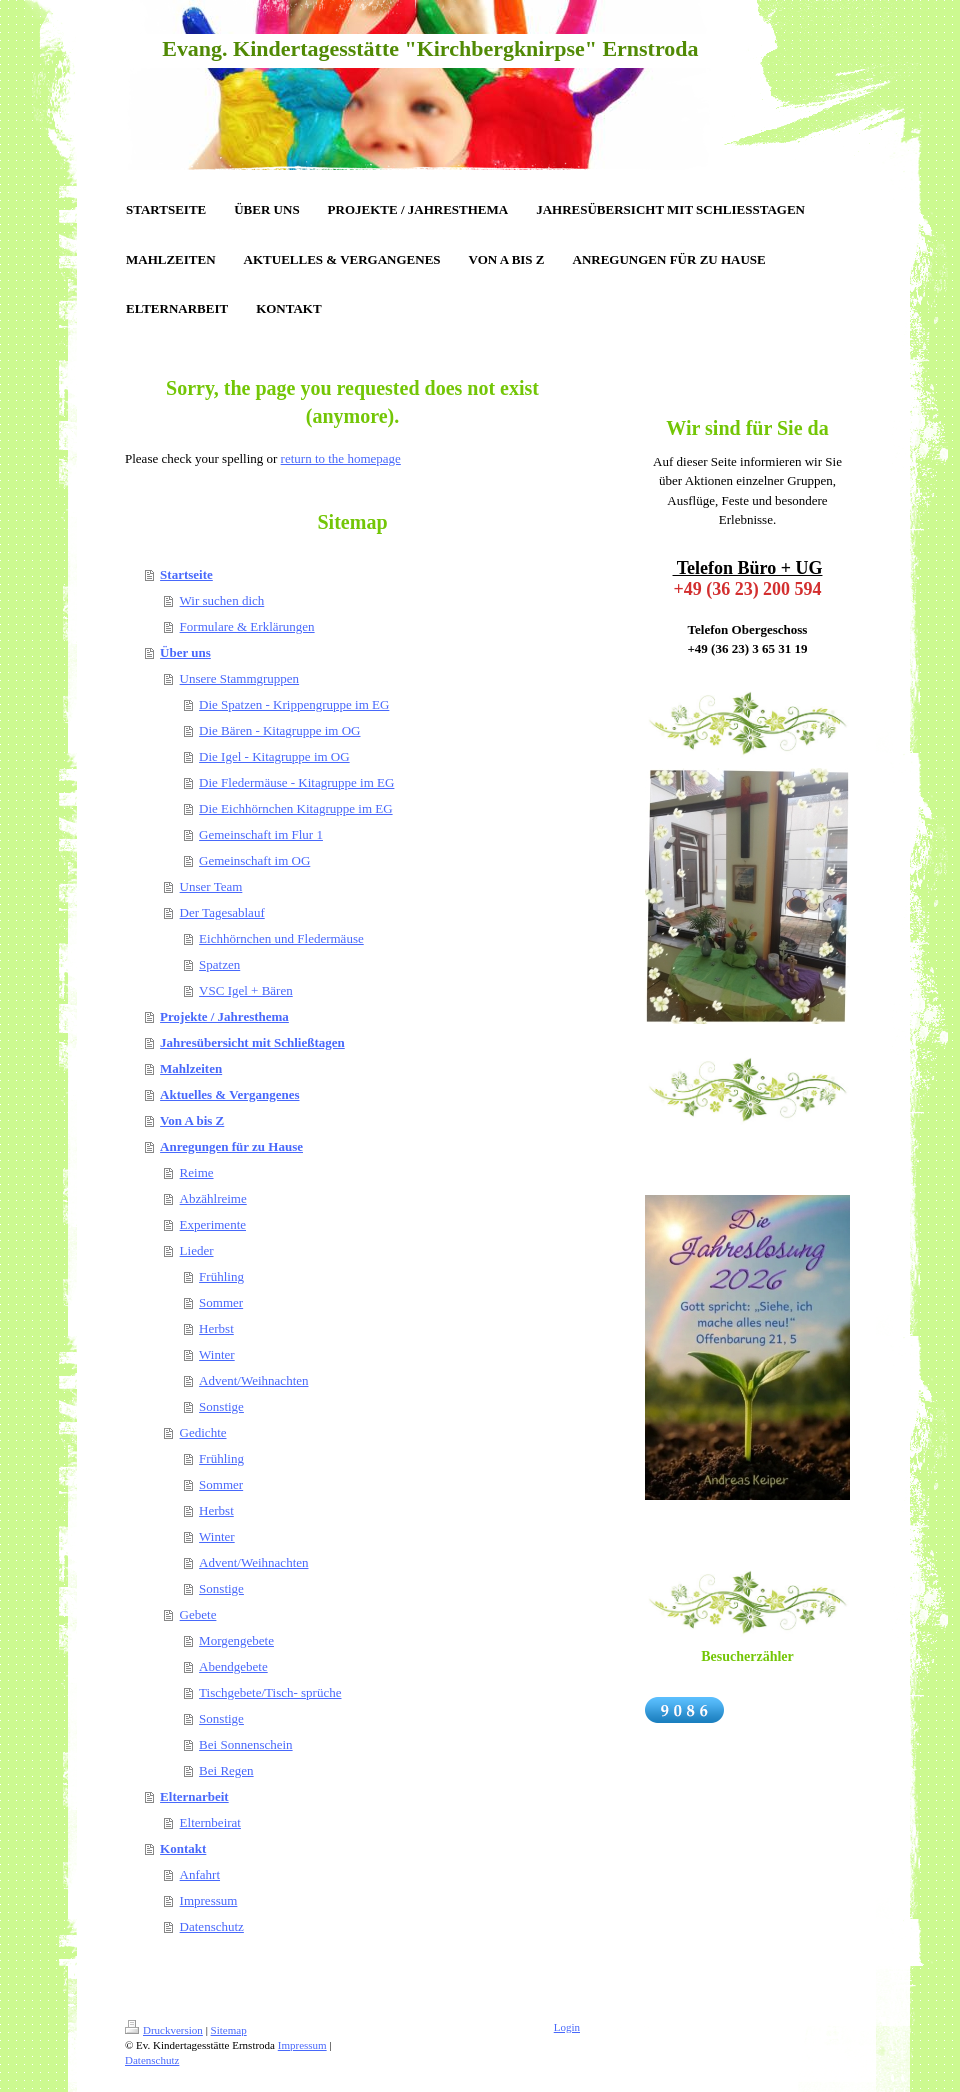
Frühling (221, 1276)
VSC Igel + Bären (246, 990)
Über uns (185, 652)
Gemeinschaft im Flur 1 (261, 834)
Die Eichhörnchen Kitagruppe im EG (296, 808)
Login (567, 2027)
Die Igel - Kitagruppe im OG (274, 756)
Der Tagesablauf (222, 912)
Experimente (213, 1224)
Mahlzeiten (191, 1068)
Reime (197, 1172)
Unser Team (211, 886)
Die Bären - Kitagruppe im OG (279, 730)
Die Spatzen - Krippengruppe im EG (294, 704)
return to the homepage (341, 458)
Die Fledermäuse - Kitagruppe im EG (296, 782)
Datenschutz (212, 1926)
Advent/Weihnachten (253, 1380)
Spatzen (219, 964)
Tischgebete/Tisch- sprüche (270, 1692)
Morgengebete (236, 1640)
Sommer (221, 1302)
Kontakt (183, 1848)
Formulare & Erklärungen (247, 626)
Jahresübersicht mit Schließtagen (252, 1042)
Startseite (186, 574)
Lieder (197, 1250)
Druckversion (164, 2030)
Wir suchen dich (222, 600)
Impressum (209, 1900)
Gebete (198, 1614)
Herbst (216, 1328)
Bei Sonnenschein (246, 1744)
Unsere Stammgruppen (240, 678)
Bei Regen (226, 1770)
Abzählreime (213, 1198)
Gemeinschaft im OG (254, 860)
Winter (217, 1354)
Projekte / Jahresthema (224, 1016)
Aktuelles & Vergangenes (229, 1094)
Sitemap (229, 2030)
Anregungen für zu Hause (231, 1146)
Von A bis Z (192, 1120)
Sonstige (221, 1406)
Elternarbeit (194, 1796)
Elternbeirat (210, 1822)
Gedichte (203, 1432)
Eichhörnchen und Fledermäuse (281, 938)
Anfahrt (200, 1874)
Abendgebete (233, 1666)
